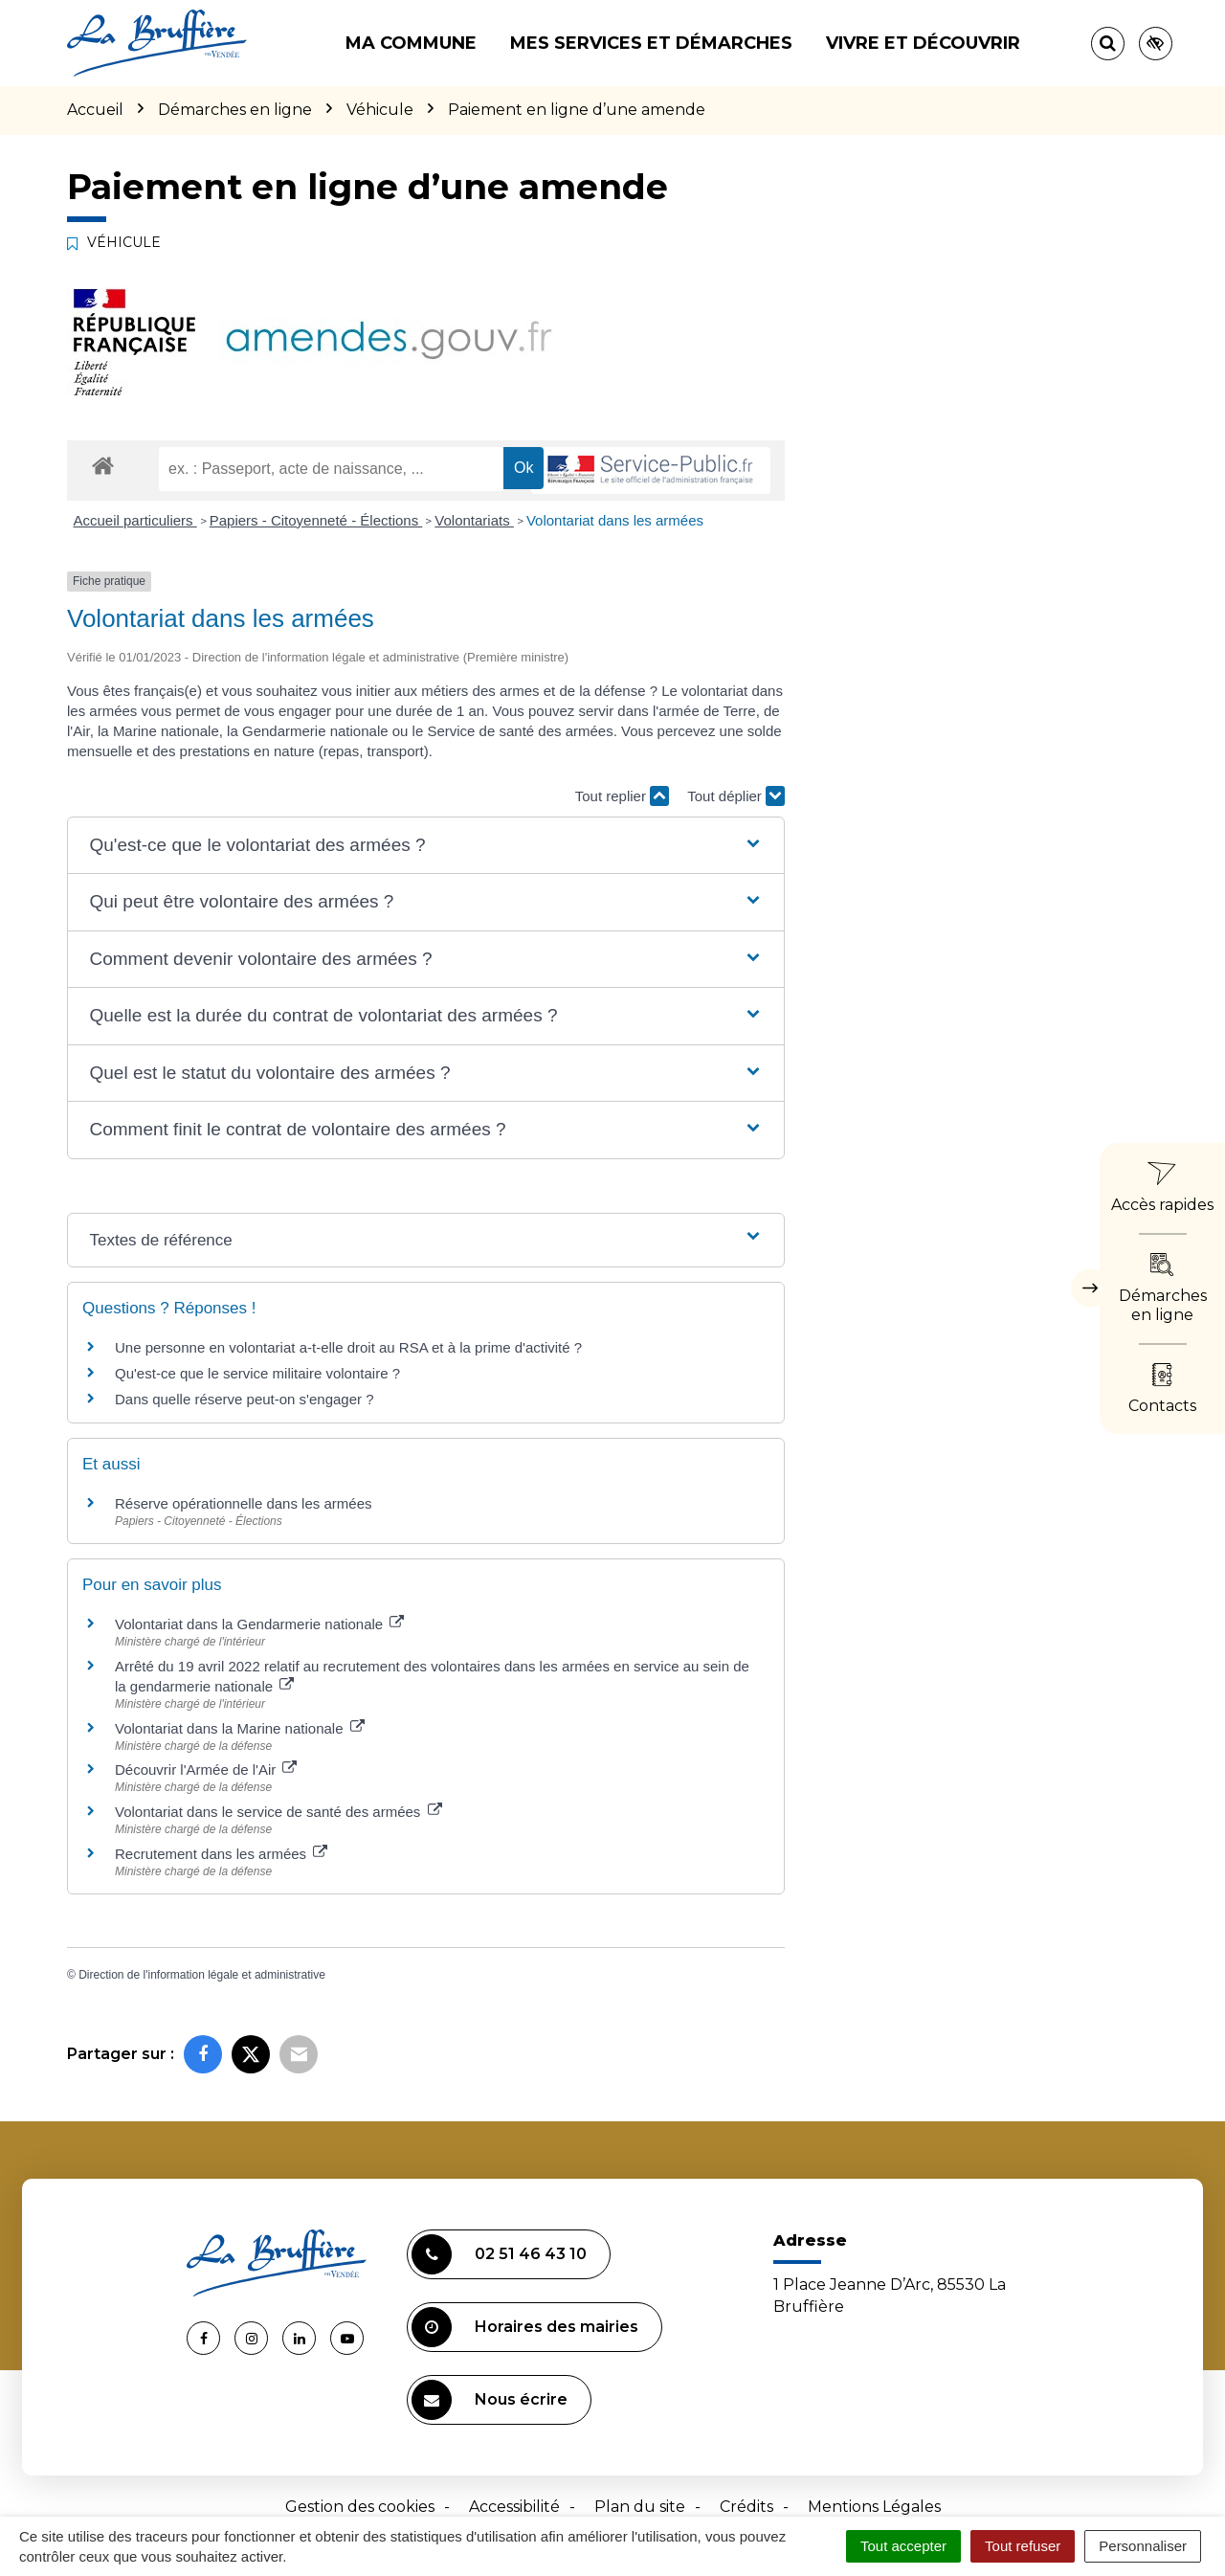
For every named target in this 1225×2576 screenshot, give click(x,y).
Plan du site (639, 2507)
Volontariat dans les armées (614, 520)
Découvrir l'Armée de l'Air (206, 1769)
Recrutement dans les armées (221, 1854)
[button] (425, 846)
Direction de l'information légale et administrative (201, 1975)
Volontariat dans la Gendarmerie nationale (259, 1624)
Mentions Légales (874, 2507)
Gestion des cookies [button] (359, 2507)
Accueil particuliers (135, 520)
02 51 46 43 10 (499, 2254)
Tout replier (622, 796)
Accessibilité (514, 2507)
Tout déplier (736, 796)
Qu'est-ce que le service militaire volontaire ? (257, 1373)
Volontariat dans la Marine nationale (240, 1728)
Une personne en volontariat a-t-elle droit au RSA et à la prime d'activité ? (348, 1347)
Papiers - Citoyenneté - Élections (316, 520)
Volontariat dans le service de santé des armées (278, 1811)
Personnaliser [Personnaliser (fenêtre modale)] (1143, 2546)
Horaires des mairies (525, 2327)
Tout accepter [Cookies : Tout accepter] (903, 2546)
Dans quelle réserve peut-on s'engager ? (244, 1399)
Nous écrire (490, 2400)
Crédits (746, 2507)
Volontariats (474, 520)
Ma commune (411, 43)
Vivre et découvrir (923, 43)
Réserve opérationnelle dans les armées (243, 1503)
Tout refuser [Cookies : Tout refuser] (1022, 2546)
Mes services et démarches (651, 43)
